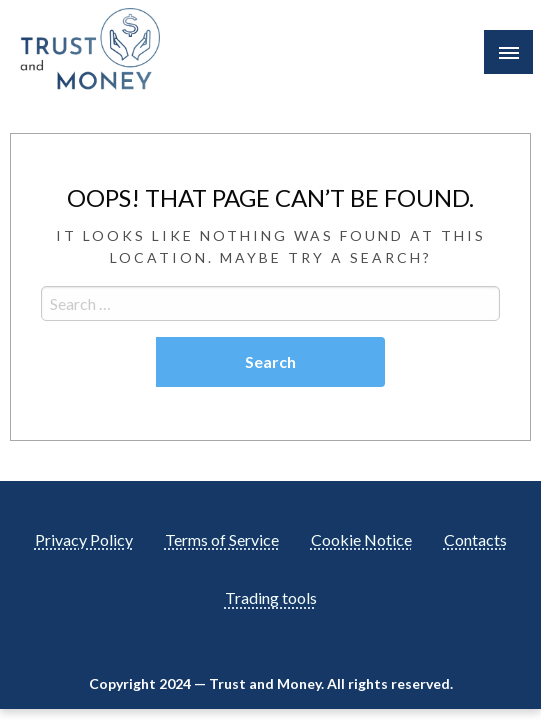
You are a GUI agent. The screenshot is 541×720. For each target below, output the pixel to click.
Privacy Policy (84, 539)
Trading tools (271, 597)
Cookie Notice (361, 539)
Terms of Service (222, 539)
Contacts (475, 539)
